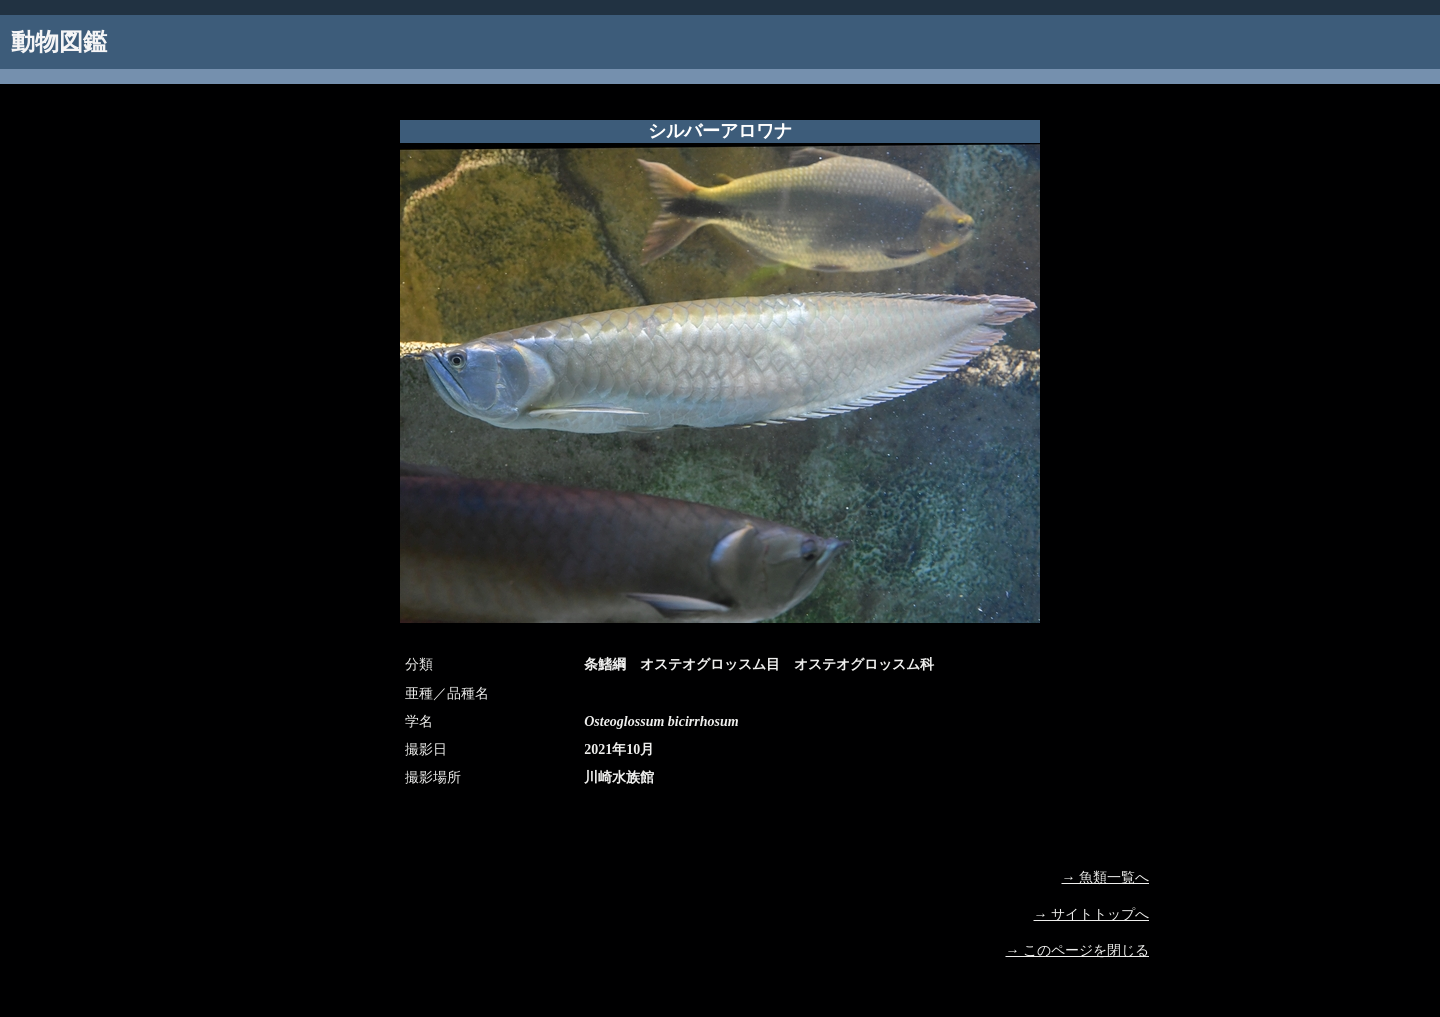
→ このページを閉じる (1078, 950)
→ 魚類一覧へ (1106, 877)
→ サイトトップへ (1092, 914)
